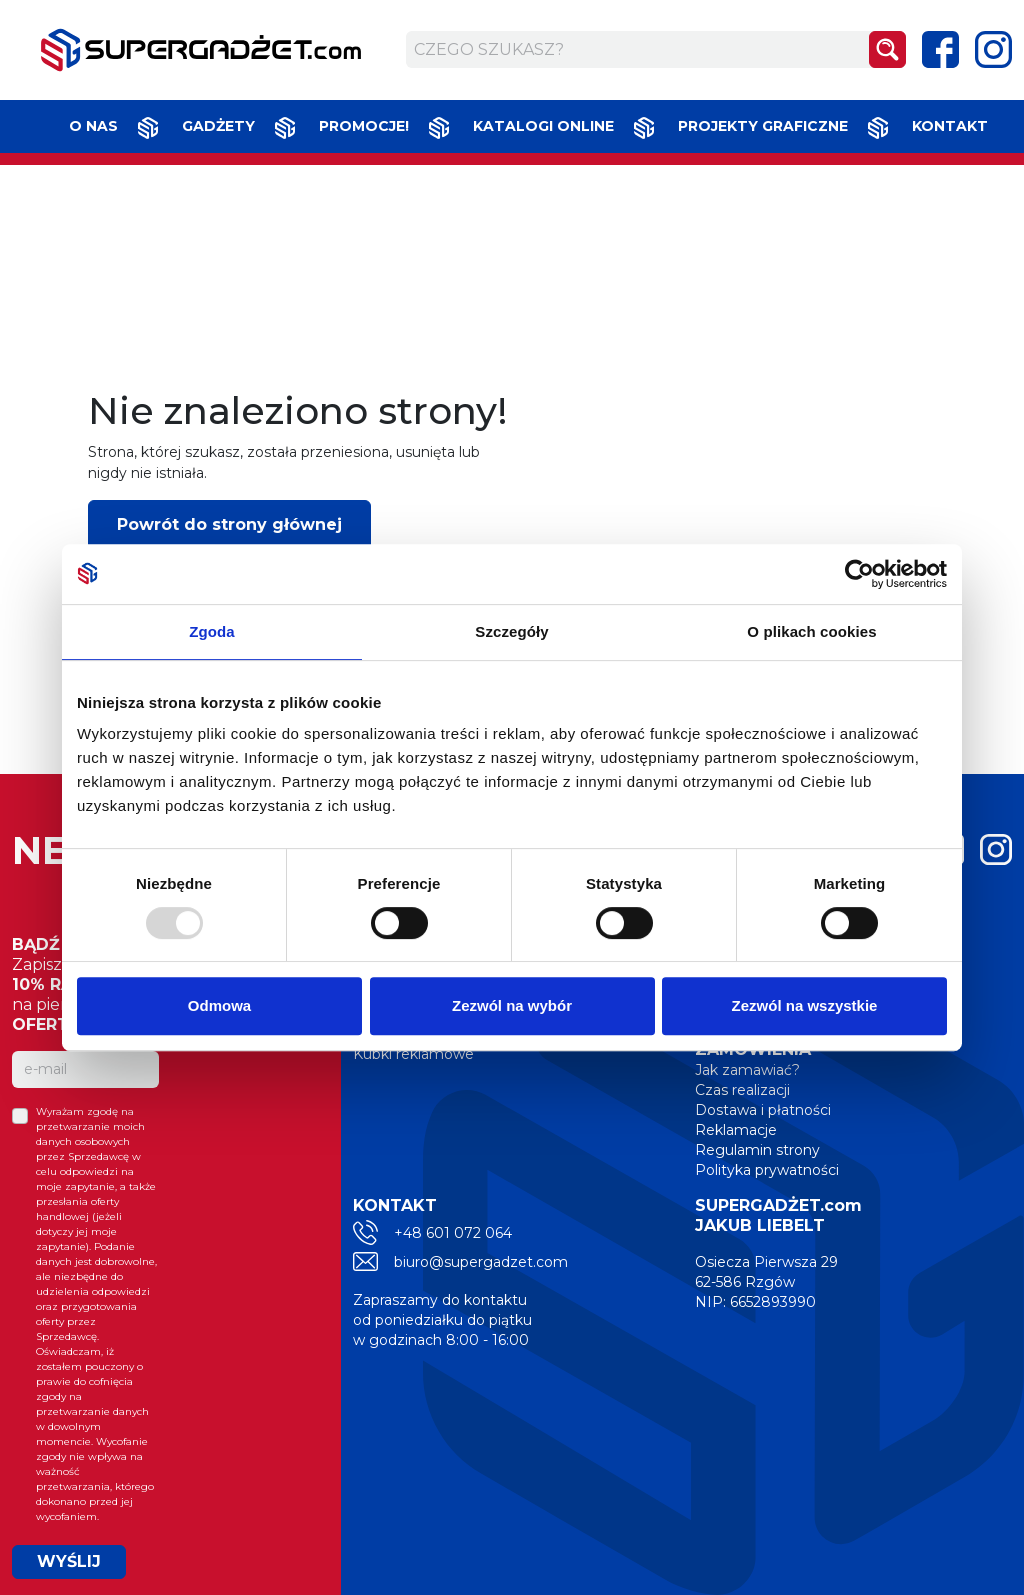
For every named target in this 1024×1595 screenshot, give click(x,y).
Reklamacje (736, 1130)
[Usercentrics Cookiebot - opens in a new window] (859, 574)
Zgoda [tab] (212, 631)
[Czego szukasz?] (637, 49)
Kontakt (950, 126)
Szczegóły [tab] (511, 631)
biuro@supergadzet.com (460, 1261)
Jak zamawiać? (747, 1070)
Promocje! (364, 126)
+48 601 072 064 (432, 1232)
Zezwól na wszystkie (805, 1005)
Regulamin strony (757, 1150)
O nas (93, 126)
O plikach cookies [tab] (811, 631)
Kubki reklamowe (413, 1054)
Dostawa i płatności (763, 1110)
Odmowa (219, 1005)
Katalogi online (543, 126)
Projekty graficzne (763, 126)
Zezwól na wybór (512, 1005)
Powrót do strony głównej (229, 524)
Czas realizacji (742, 1090)
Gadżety (218, 126)
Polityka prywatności (767, 1170)
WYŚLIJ (69, 1561)
